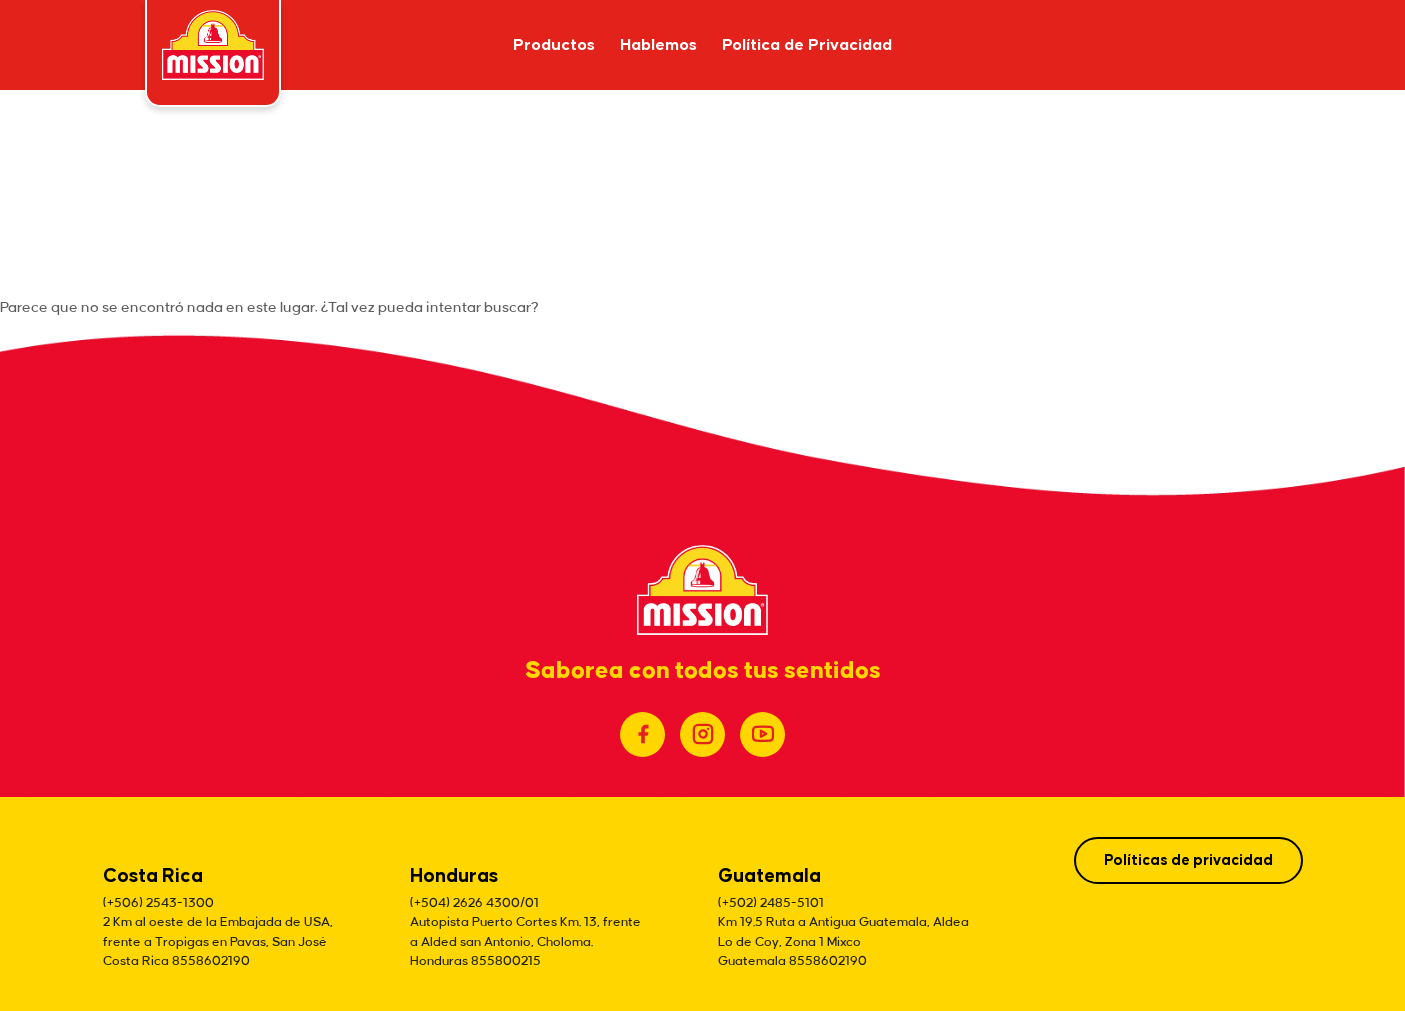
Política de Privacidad (807, 45)
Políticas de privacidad (1188, 860)
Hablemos (658, 45)
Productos (554, 45)
